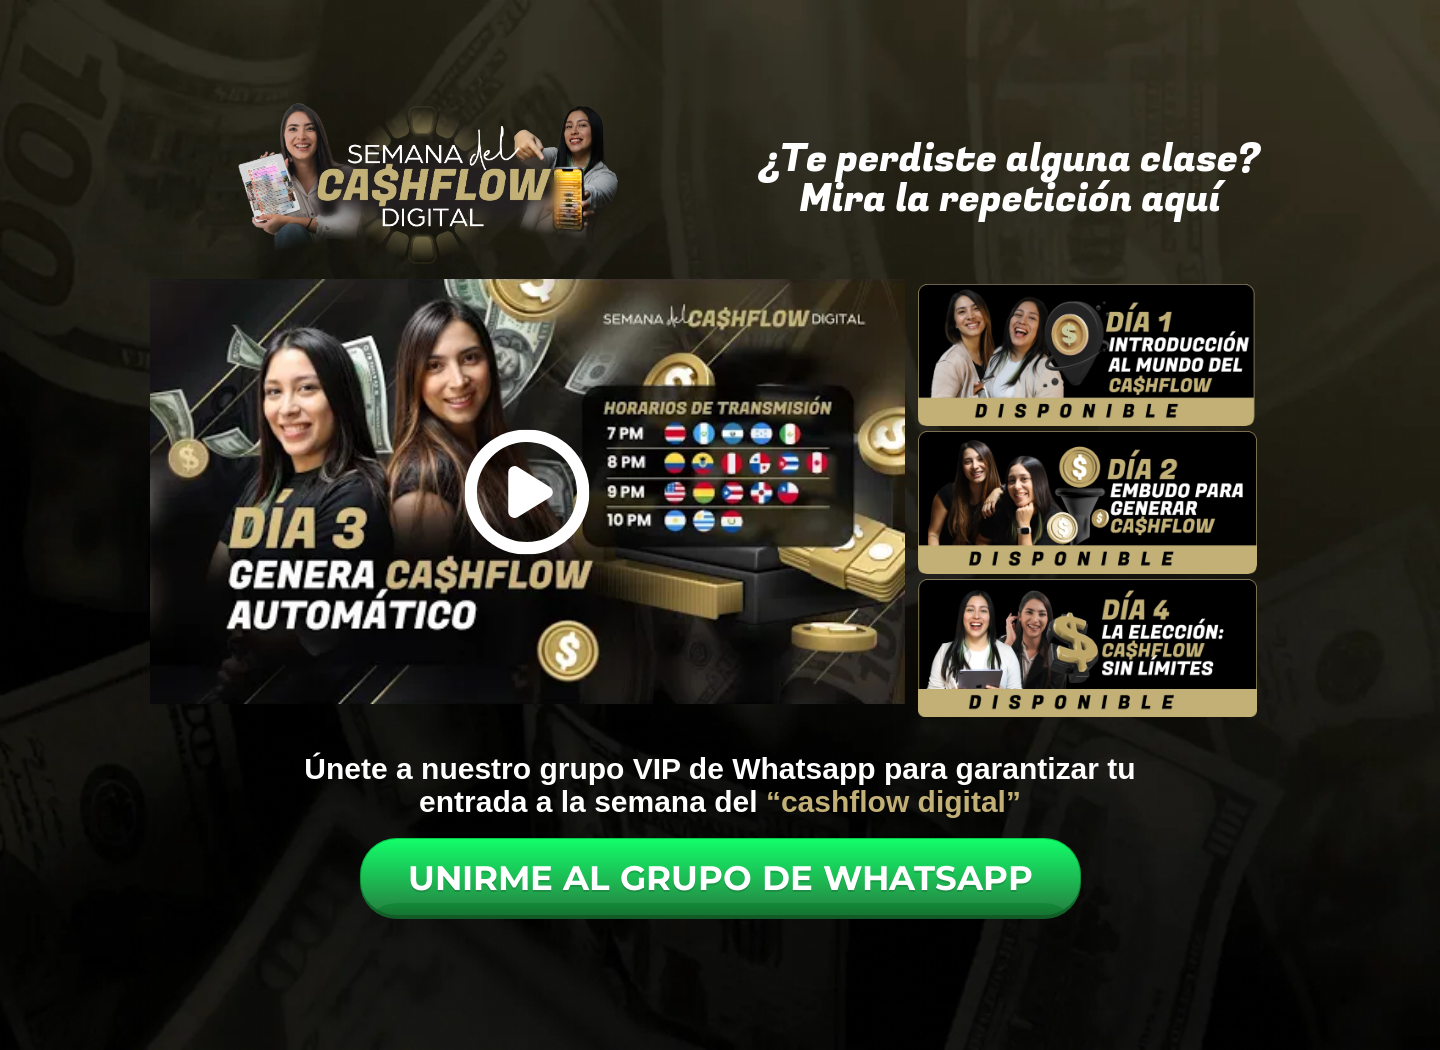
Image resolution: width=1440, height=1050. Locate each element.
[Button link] (720, 878)
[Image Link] (1088, 355)
